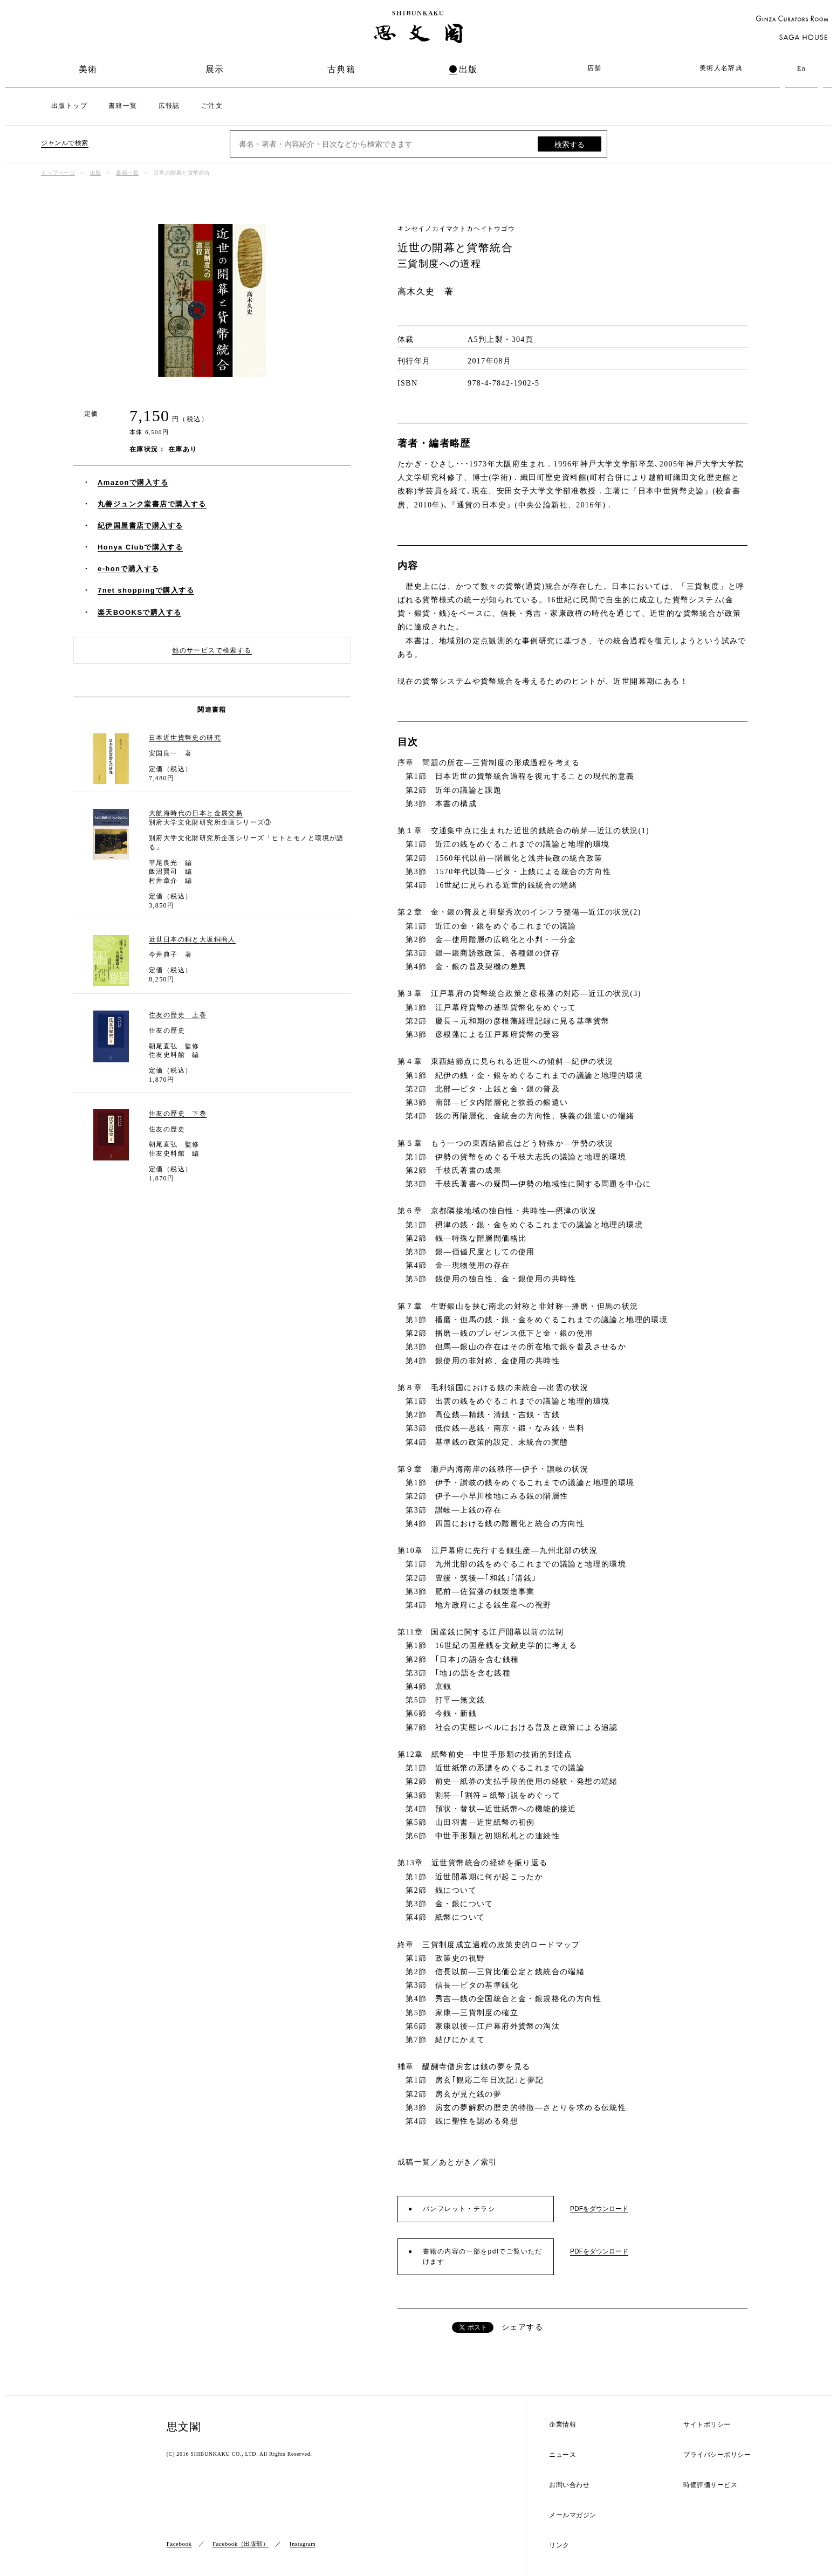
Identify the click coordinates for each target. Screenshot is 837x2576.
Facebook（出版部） (240, 2543)
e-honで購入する (128, 569)
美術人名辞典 (721, 68)
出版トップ (69, 105)
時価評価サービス (710, 2485)
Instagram (302, 2543)
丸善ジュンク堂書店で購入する (152, 504)
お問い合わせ (569, 2485)
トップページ (58, 173)
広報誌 (169, 105)
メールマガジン (572, 2515)
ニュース (562, 2454)
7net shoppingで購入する (146, 590)
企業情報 (562, 2424)
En (801, 68)
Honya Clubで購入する (140, 547)
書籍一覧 (123, 105)
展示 (214, 69)
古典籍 (341, 69)
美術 (88, 69)
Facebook (179, 2543)
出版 (468, 69)
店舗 (594, 68)
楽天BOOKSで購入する (139, 612)
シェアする (522, 2327)
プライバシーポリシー (717, 2454)
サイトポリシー (707, 2424)
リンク (559, 2545)
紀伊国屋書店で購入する (140, 525)
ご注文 (212, 105)
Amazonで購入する (133, 482)
